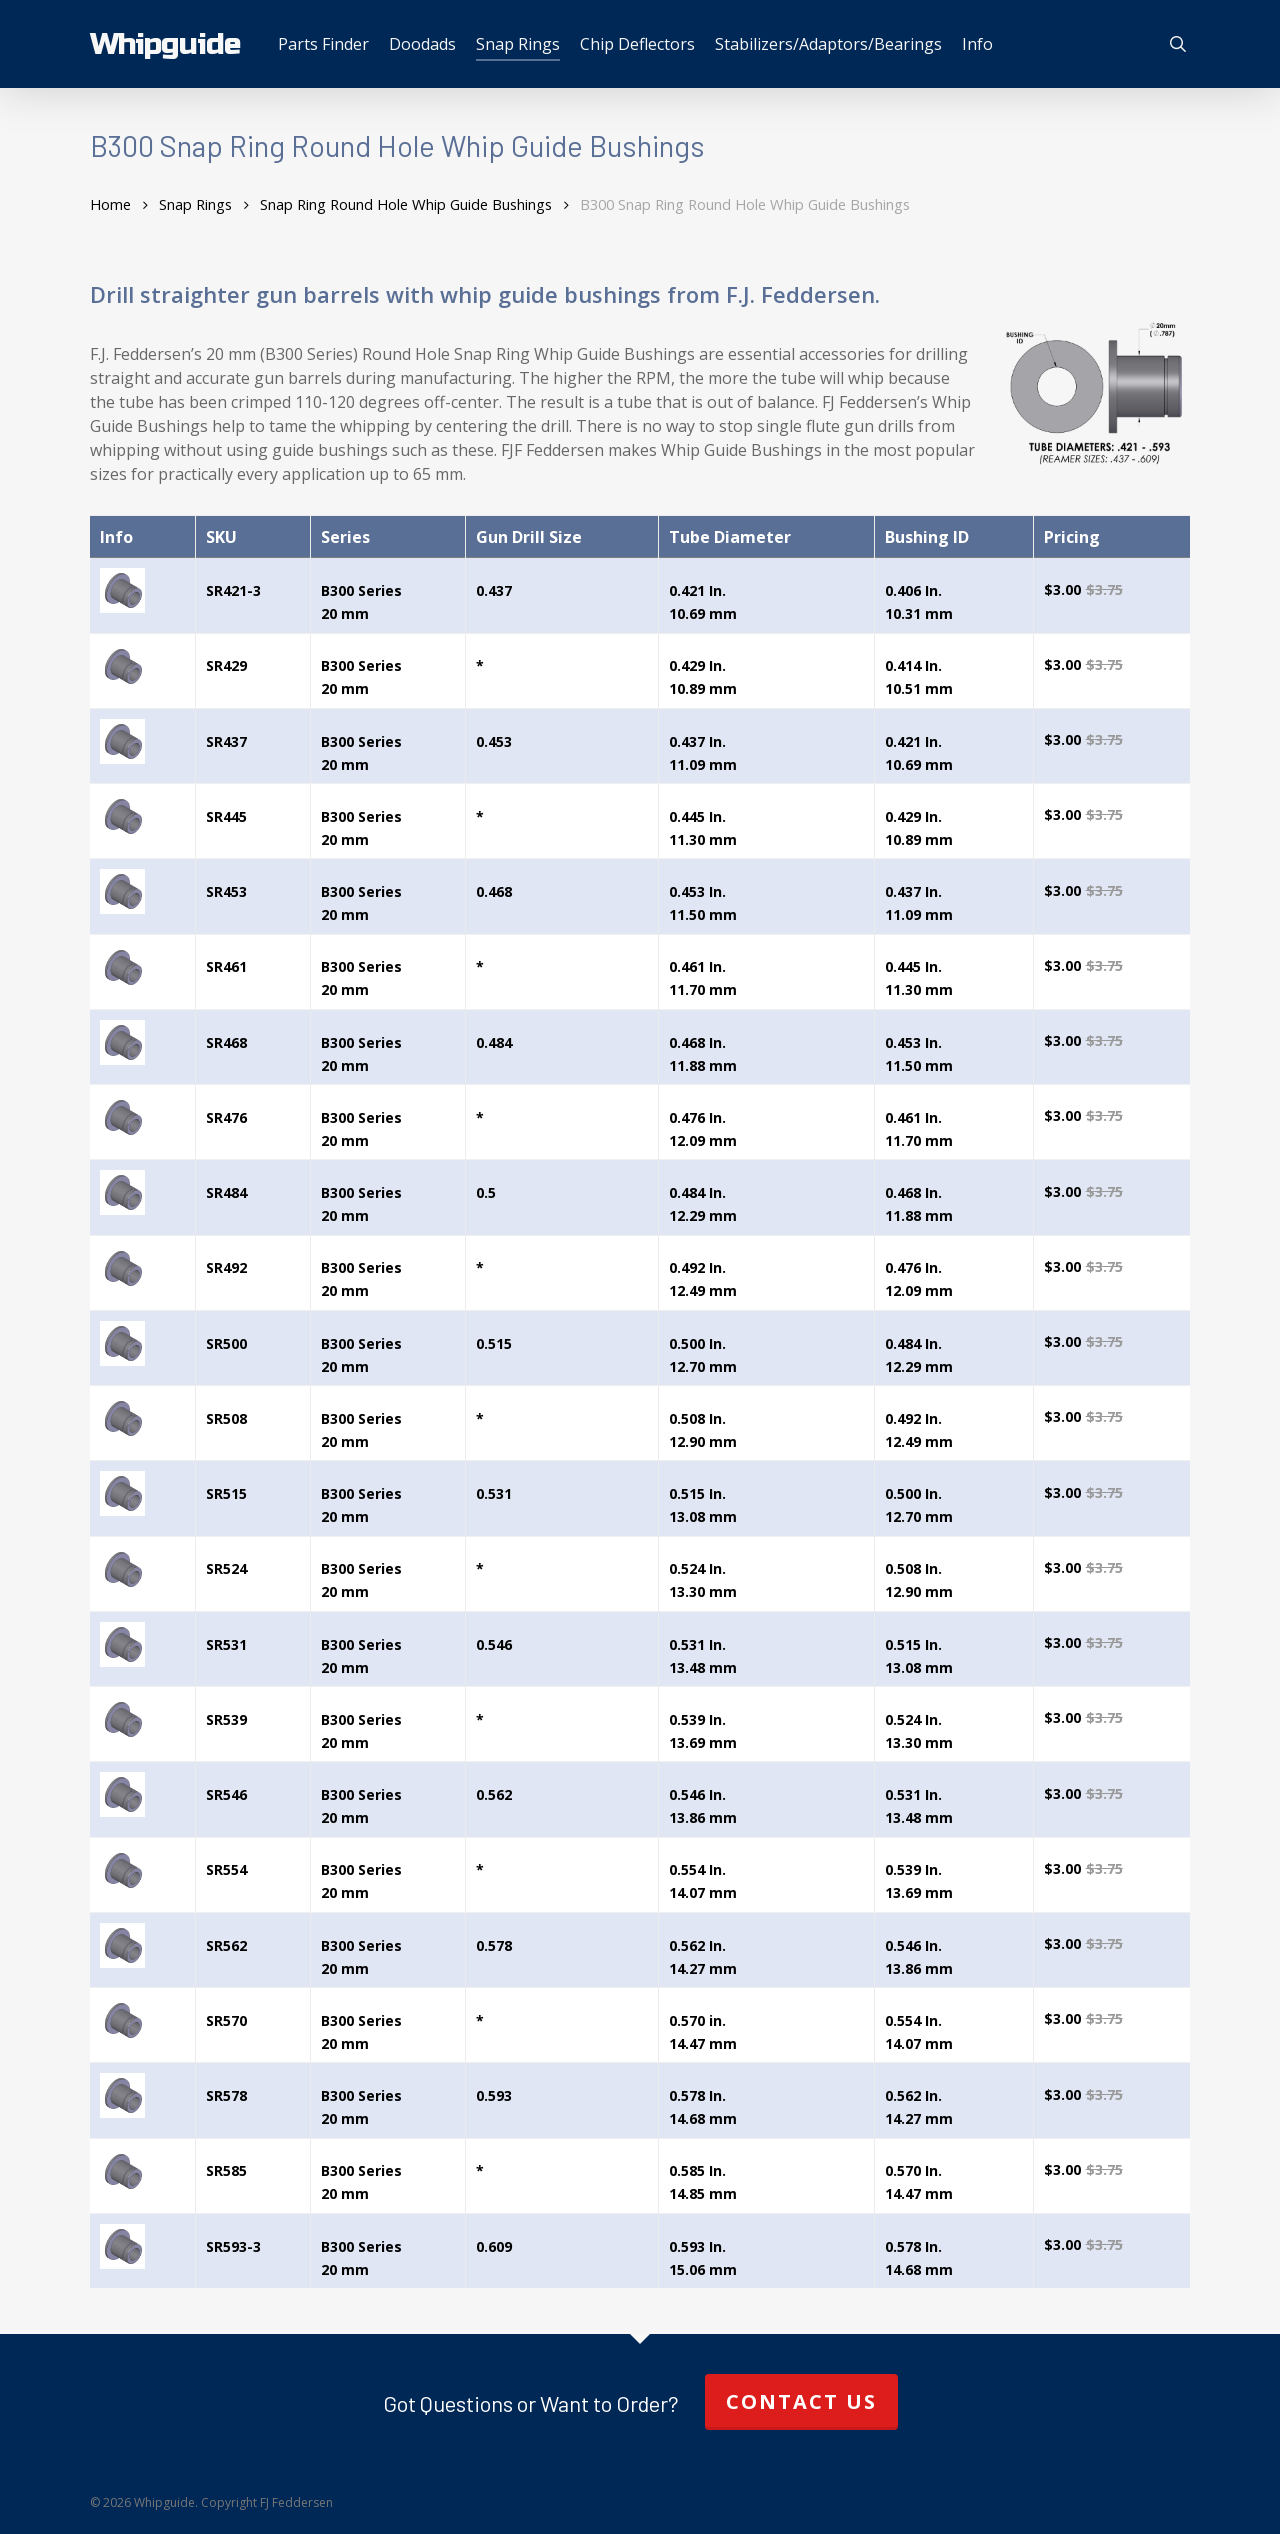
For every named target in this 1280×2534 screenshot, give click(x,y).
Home (110, 204)
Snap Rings (195, 204)
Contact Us (801, 2401)
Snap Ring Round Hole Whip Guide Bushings (406, 204)
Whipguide (165, 44)
